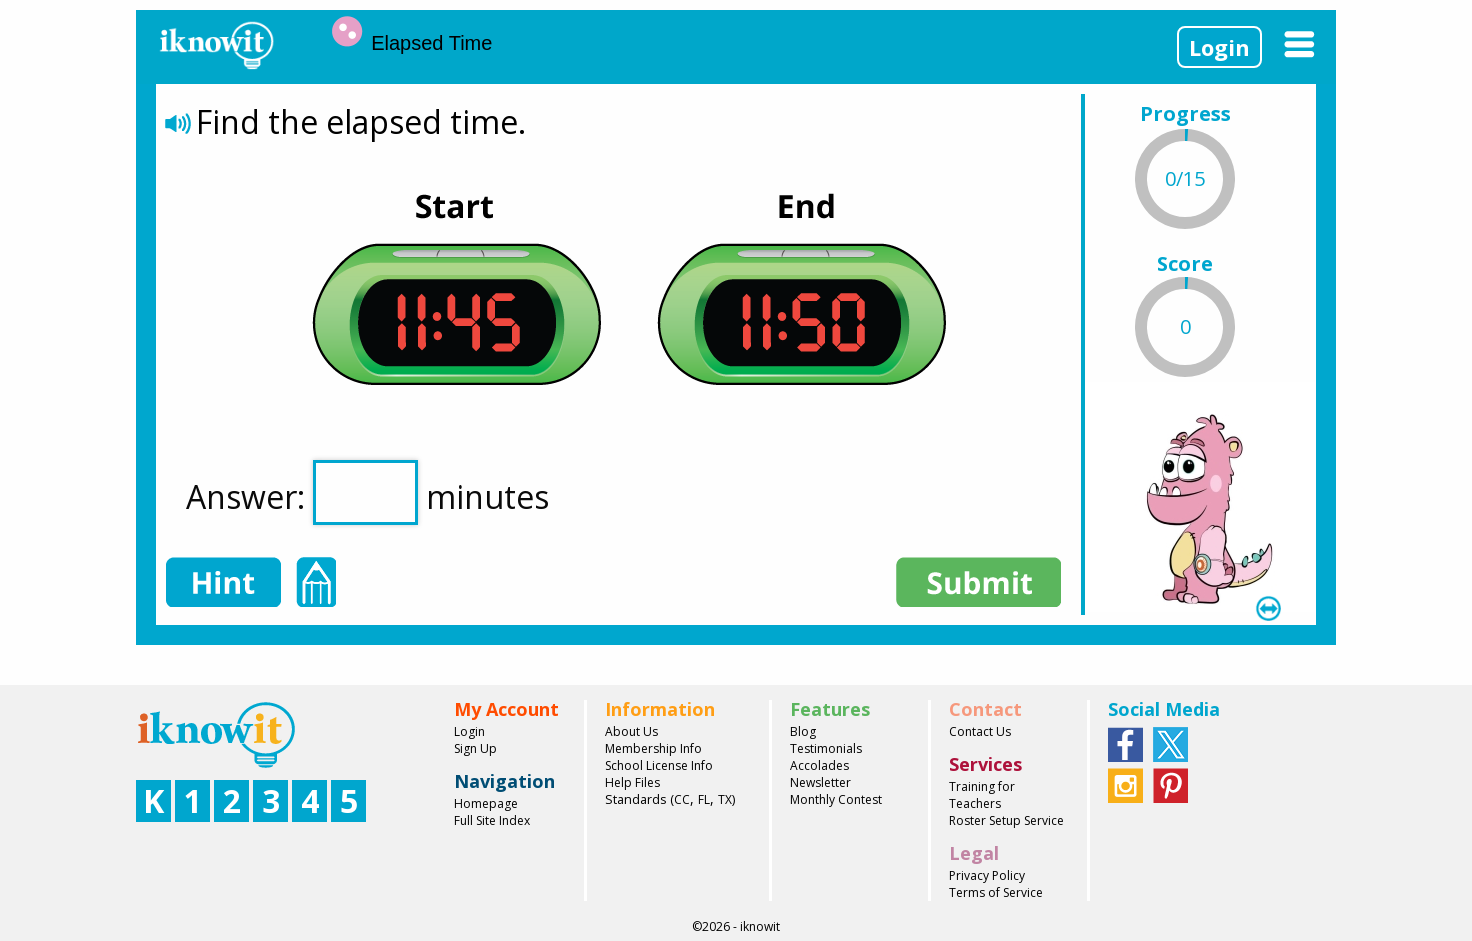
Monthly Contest (836, 799)
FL (704, 799)
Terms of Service (996, 892)
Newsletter (820, 782)
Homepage (486, 803)
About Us (631, 731)
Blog (803, 731)
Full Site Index (492, 820)
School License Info (659, 765)
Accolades (819, 765)
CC (682, 799)
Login (1219, 47)
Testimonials (826, 748)
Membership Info (653, 748)
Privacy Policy (987, 875)
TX (725, 799)
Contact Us (980, 731)
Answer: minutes (367, 492)
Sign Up (475, 748)
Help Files (632, 782)
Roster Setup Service (1006, 820)
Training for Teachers (982, 795)
